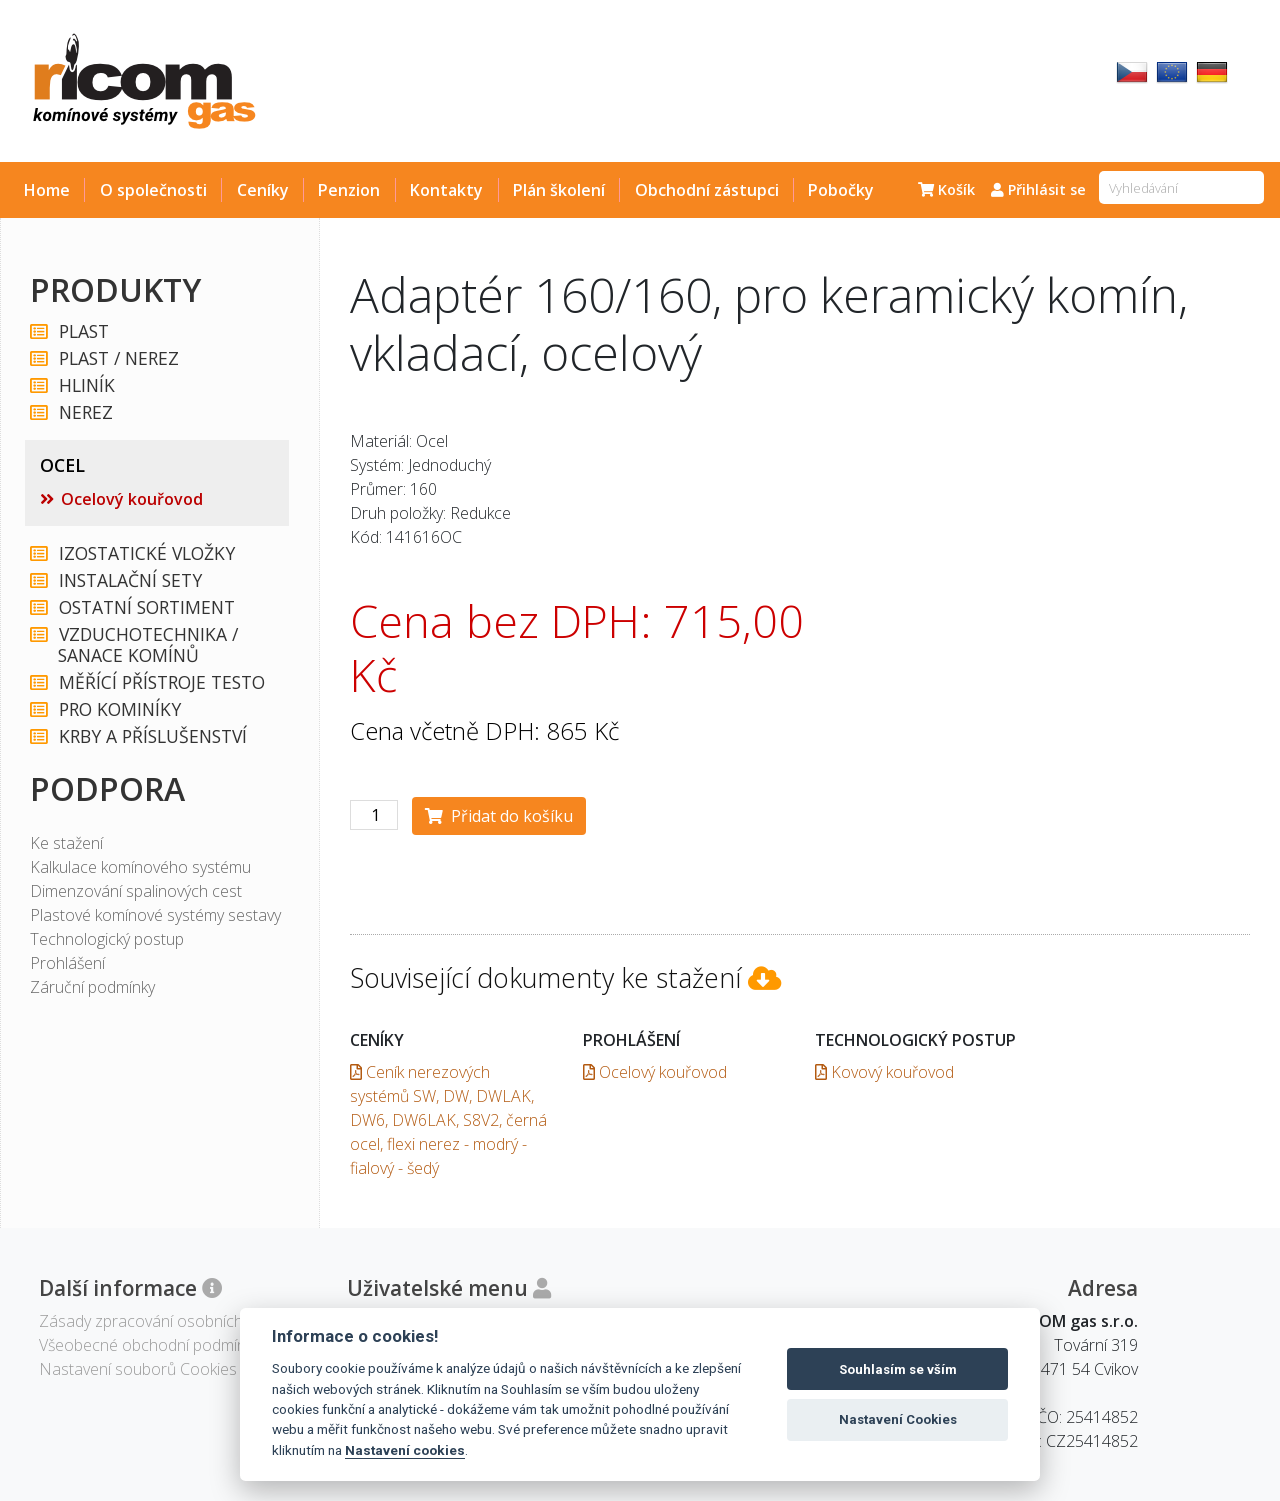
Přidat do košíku (499, 816)
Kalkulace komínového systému (140, 867)
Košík (946, 189)
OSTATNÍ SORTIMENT (146, 607)
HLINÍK (86, 385)
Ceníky (263, 190)
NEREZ (85, 412)
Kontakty (446, 190)
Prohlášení (67, 963)
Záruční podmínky (92, 987)
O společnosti (153, 190)
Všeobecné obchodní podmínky (149, 1345)
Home (47, 190)
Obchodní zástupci (707, 190)
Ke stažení (66, 843)
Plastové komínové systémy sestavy (155, 915)
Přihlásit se (1038, 189)
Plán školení (559, 190)
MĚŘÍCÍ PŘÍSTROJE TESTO (161, 682)
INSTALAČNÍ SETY (129, 580)
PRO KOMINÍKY (119, 709)
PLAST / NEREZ (118, 358)
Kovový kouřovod (884, 1072)
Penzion (349, 190)
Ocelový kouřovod (132, 499)
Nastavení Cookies (898, 1419)
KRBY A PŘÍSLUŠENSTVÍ (152, 736)
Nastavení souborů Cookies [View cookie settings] (138, 1369)
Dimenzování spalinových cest (136, 891)
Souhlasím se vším (898, 1369)
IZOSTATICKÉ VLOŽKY (146, 553)
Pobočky (841, 190)
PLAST (83, 331)
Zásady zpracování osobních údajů (162, 1321)
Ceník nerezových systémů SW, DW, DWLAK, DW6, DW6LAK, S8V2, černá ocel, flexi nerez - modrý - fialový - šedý (448, 1120)
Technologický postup (107, 939)
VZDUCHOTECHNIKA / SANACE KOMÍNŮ (147, 645)
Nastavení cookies (405, 1450)
